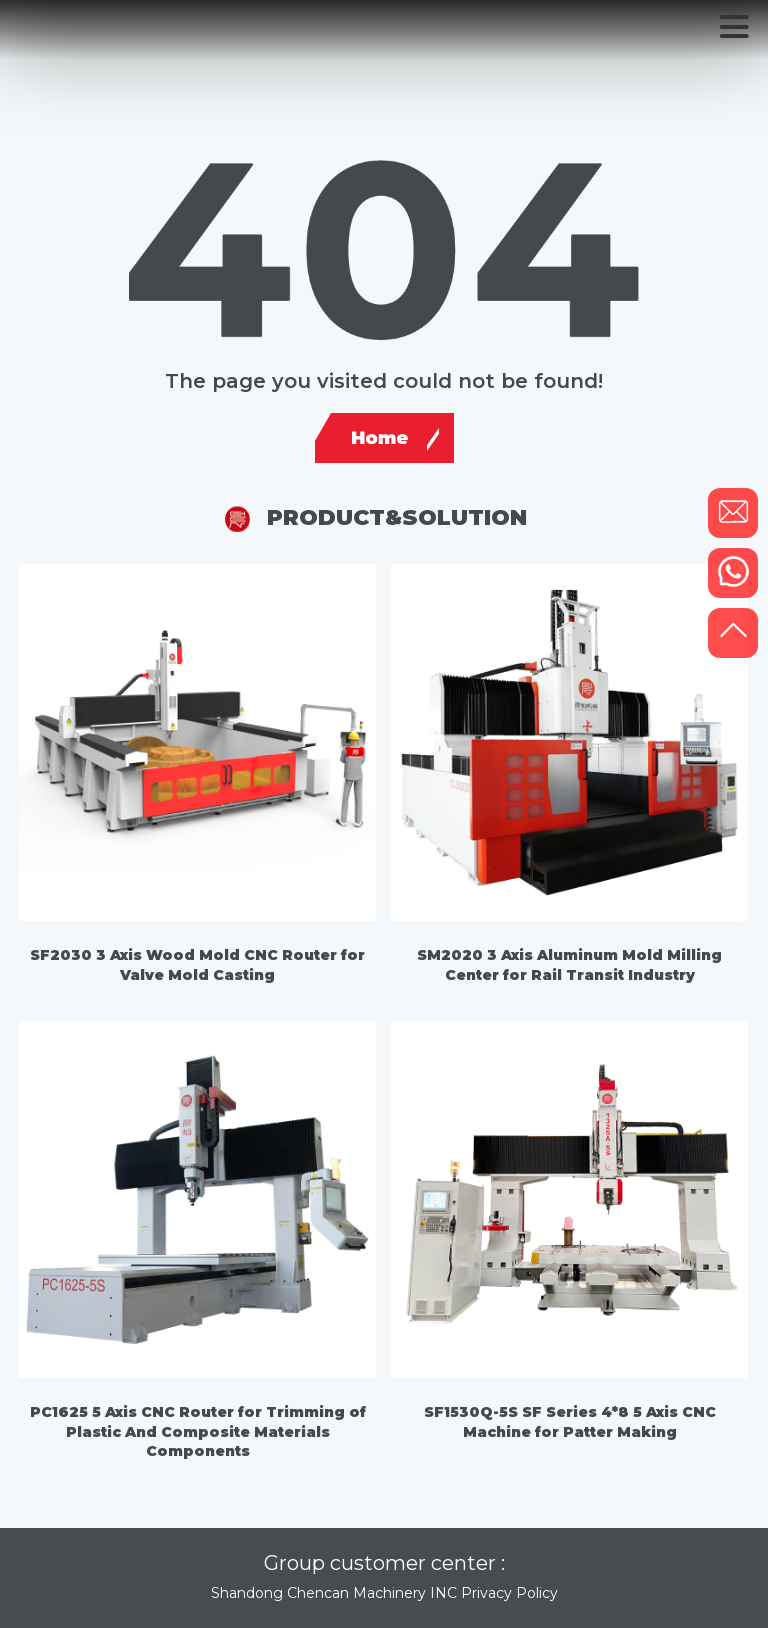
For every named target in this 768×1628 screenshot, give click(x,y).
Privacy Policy (509, 1593)
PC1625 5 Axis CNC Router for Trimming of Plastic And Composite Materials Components (198, 1431)
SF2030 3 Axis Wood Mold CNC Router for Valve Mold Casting (197, 965)
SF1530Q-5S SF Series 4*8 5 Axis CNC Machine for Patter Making (570, 1422)
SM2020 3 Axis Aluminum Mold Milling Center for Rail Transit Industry (569, 965)
